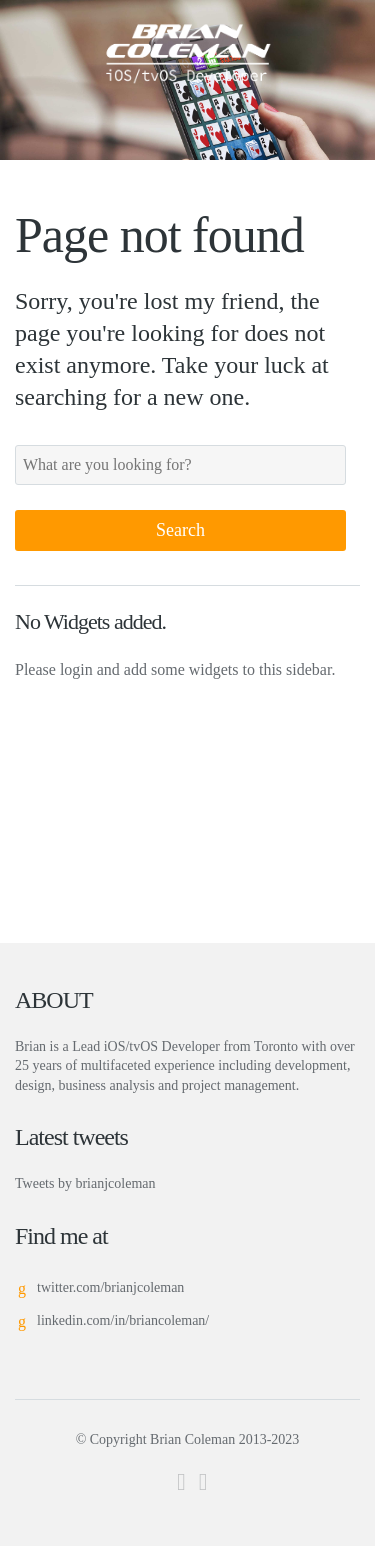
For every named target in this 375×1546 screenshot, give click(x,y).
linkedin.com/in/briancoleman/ (123, 1320)
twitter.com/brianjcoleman (110, 1287)
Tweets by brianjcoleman (85, 1183)
